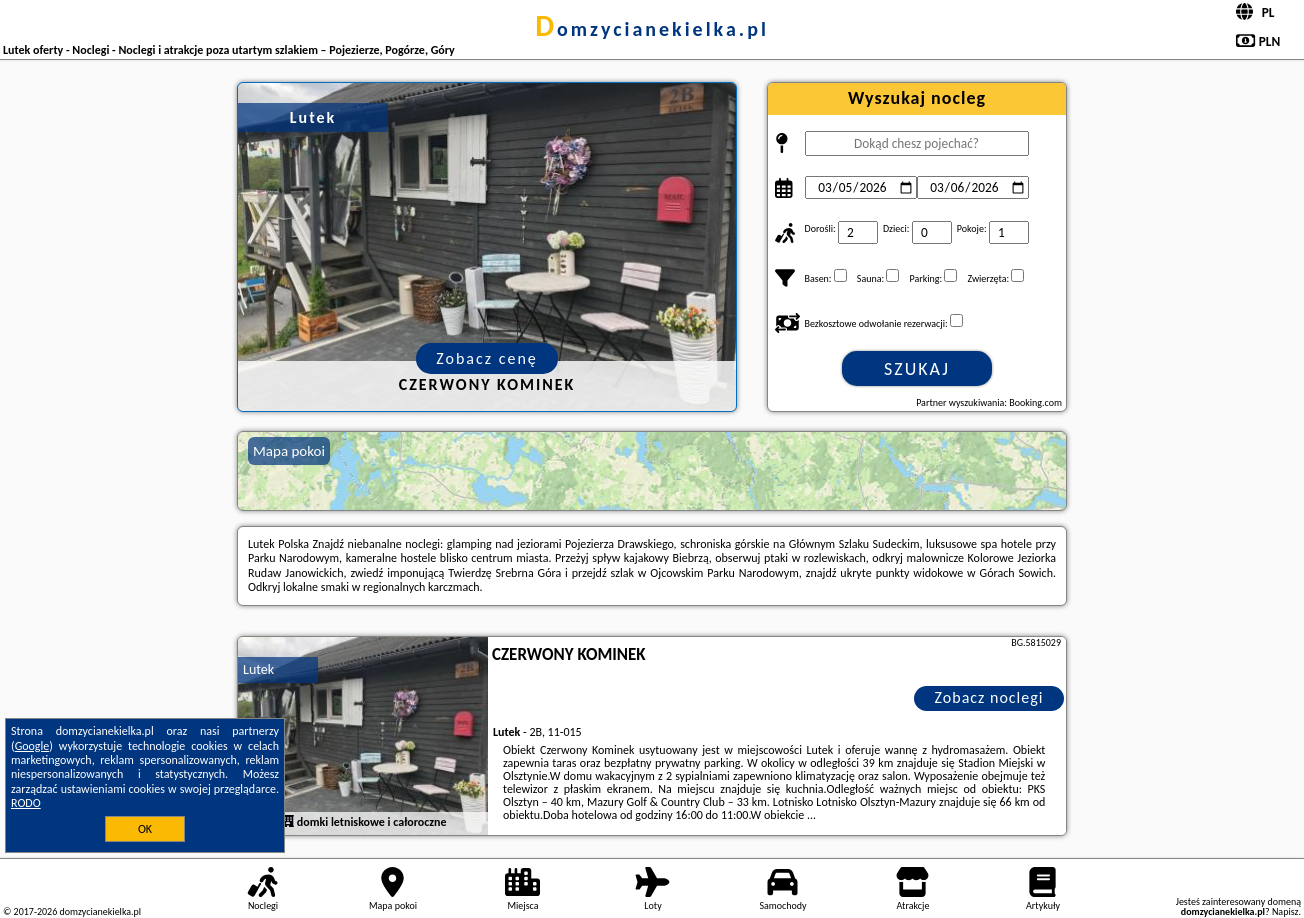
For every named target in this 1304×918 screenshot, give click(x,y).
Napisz (1285, 911)
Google (32, 746)
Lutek (258, 669)
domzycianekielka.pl (652, 29)
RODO (26, 803)
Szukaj (917, 369)
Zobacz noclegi (989, 697)
